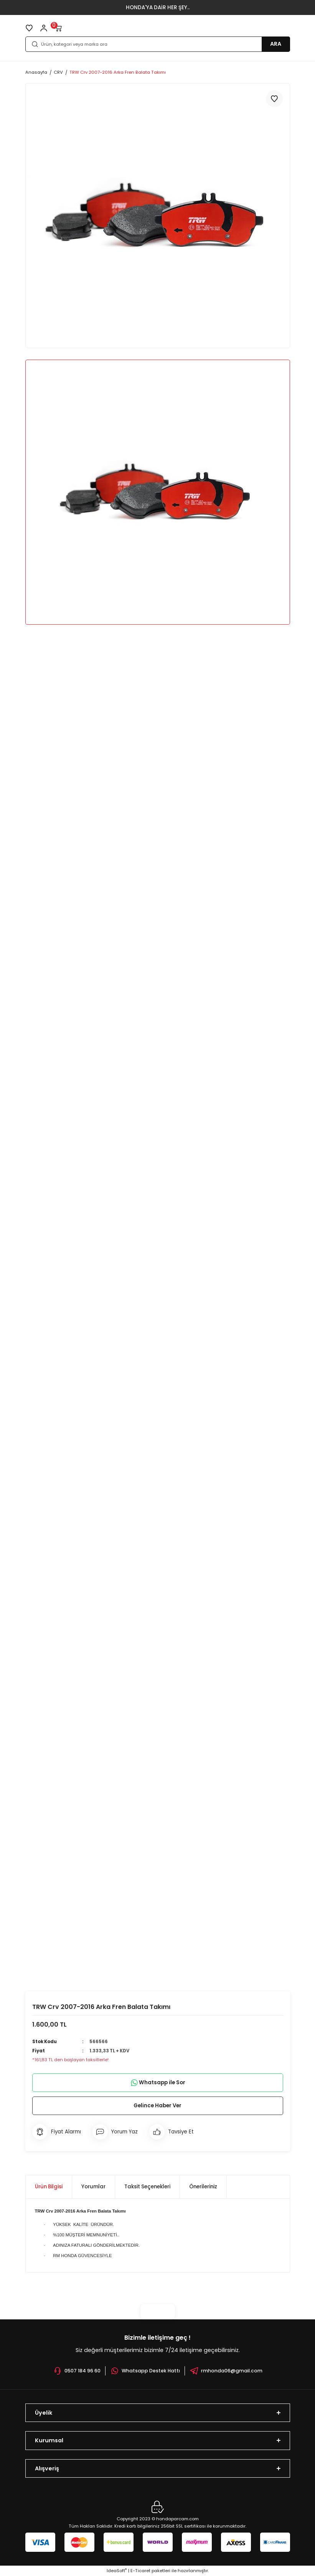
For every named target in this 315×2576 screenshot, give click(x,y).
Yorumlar (93, 2186)
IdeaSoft (117, 2571)
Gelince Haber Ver (157, 2105)
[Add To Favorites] (274, 98)
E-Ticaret (140, 2571)
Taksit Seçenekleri (147, 2186)
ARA (275, 44)
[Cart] (58, 28)
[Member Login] (44, 28)
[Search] (157, 44)
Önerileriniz (203, 2186)
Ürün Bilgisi (49, 2186)
